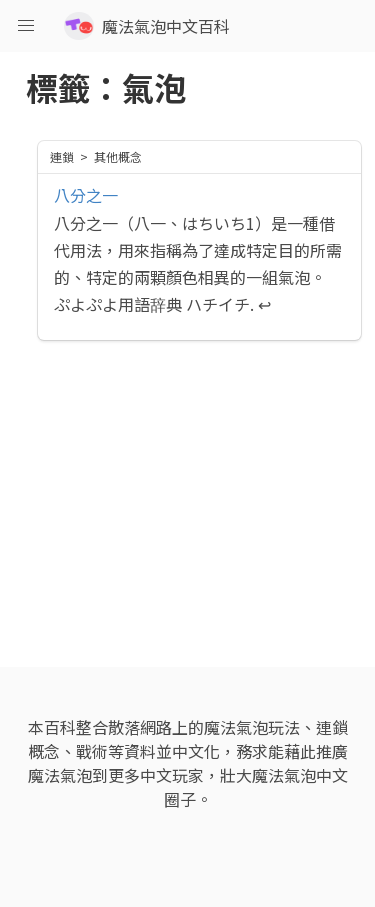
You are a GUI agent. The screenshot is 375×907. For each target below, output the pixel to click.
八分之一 (86, 195)
